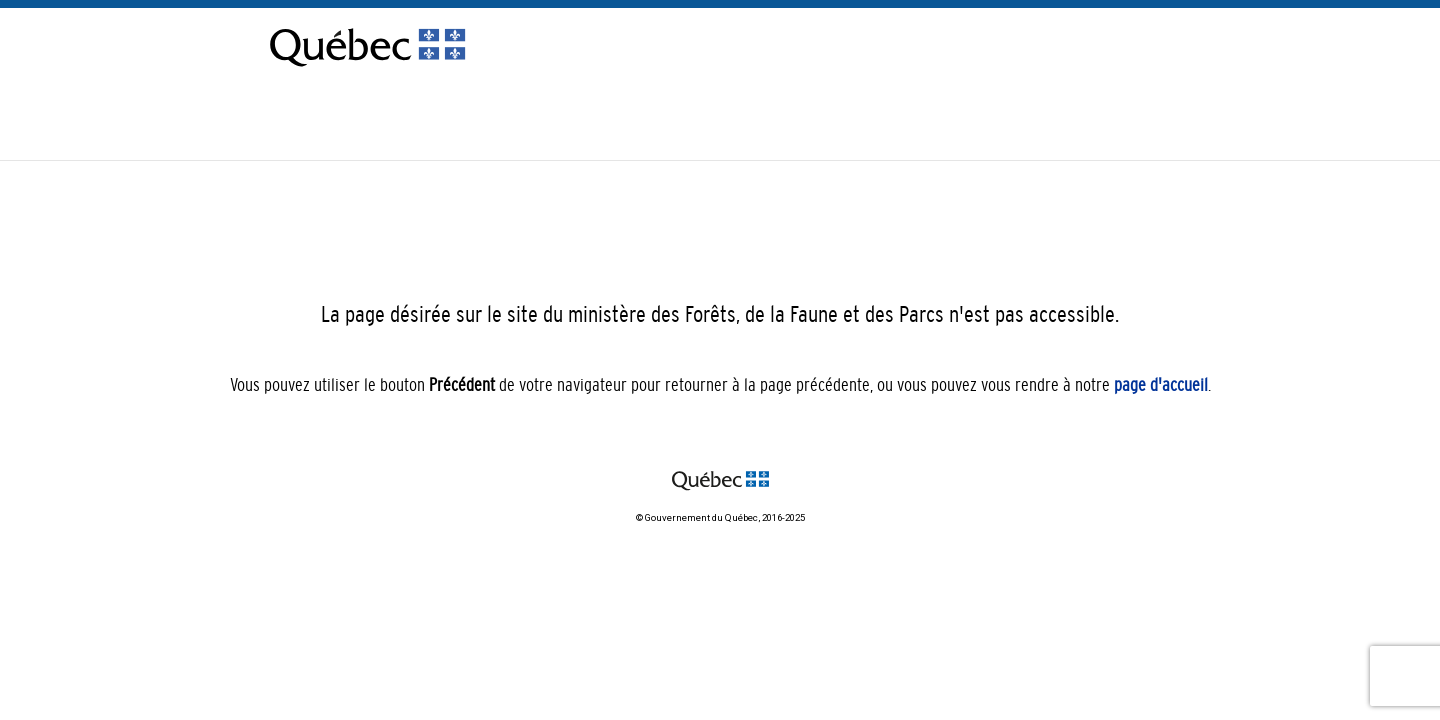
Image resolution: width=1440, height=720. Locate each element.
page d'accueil (1161, 385)
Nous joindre (1093, 120)
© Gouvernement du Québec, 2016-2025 (720, 517)
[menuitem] (1164, 136)
